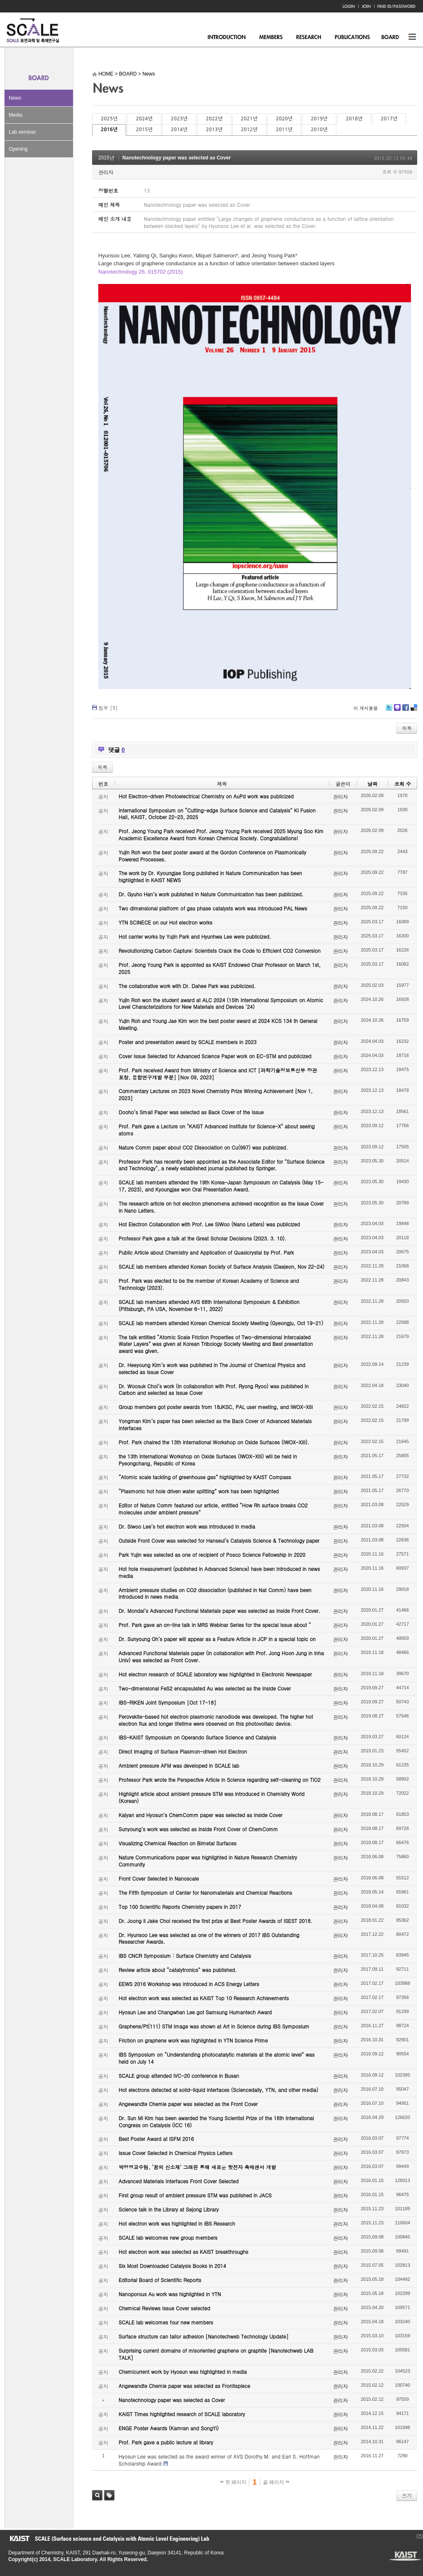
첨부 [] (108, 707)
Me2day (397, 710)
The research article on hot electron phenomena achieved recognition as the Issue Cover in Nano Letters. (221, 1207)
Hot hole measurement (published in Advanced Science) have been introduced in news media (219, 1572)
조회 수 (402, 783)
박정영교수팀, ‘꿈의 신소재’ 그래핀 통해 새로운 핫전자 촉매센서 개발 (197, 2166)
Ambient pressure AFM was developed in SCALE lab (179, 1765)
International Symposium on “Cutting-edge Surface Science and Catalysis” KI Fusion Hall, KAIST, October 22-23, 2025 (217, 814)
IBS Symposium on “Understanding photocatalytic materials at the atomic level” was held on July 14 (217, 2058)
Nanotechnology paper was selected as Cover (176, 158)
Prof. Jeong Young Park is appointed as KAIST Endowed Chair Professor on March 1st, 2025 (220, 968)
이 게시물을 (365, 708)
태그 (109, 2495)
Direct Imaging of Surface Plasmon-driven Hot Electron (183, 1751)
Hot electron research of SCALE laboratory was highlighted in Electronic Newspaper (215, 1674)
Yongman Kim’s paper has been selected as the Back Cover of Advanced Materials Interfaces (215, 1424)
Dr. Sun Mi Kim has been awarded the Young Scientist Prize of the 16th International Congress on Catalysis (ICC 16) (216, 2121)
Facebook (405, 710)
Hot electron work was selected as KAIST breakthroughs (183, 2251)
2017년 (389, 118)
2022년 (214, 118)
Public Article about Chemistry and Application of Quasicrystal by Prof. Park (206, 1252)
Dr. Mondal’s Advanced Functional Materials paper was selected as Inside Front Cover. (219, 1610)
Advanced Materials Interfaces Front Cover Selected (178, 2181)
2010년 (319, 129)
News (15, 98)
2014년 (179, 129)
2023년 (179, 118)
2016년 (109, 129)
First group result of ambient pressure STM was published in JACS (195, 2195)
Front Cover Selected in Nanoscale (159, 1878)
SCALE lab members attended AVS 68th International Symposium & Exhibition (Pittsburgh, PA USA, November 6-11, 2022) (209, 1305)
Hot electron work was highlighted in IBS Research (177, 2223)
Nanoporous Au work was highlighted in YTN (170, 2293)
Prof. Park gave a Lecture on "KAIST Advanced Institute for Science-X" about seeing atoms (217, 1130)
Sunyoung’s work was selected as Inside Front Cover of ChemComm (198, 1828)
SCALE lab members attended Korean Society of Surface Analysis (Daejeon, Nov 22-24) (221, 1266)
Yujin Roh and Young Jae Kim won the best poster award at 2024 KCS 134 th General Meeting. (218, 1024)
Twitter (389, 710)
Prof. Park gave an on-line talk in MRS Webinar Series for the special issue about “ (215, 1624)
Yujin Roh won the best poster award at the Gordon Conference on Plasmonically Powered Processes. (212, 856)
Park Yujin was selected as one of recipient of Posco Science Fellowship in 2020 (212, 1554)
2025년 (109, 118)
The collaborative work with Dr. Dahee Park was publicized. (187, 985)
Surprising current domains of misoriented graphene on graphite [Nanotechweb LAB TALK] (216, 2354)
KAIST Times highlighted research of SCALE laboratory (182, 2413)
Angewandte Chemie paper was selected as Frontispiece (184, 2385)
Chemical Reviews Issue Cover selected (164, 2308)
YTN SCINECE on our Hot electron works (165, 922)
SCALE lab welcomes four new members (166, 2322)
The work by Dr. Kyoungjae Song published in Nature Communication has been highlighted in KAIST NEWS (210, 876)
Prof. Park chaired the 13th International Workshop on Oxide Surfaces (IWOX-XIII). (214, 1442)
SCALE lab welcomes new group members (168, 2237)
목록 (407, 727)
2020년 (284, 118)
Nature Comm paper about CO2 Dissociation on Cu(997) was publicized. (203, 1147)
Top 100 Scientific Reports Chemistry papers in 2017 (180, 1906)
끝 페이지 (276, 2482)
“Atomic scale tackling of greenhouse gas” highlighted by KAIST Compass (205, 1476)
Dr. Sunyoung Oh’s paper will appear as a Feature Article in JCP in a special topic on (217, 1638)
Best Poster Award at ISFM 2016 (156, 2138)
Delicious (414, 710)
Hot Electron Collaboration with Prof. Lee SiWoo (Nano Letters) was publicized (209, 1224)
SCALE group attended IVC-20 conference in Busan (179, 2075)
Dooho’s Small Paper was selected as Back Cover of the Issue (191, 1112)
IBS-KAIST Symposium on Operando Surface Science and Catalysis (197, 1737)
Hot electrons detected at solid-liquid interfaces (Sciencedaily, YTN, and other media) (218, 2089)
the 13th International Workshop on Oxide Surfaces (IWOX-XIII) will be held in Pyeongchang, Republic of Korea (208, 1460)
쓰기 (407, 2495)
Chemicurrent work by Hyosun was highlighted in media (183, 2371)
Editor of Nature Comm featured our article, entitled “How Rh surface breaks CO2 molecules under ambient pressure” (213, 1509)
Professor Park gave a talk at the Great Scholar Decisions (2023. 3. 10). (203, 1238)
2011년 (284, 129)
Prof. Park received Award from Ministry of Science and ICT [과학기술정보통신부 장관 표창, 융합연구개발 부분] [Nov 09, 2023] (218, 1074)
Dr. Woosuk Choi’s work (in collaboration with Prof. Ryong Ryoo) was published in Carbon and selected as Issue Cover (214, 1389)
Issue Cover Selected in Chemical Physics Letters (176, 2152)
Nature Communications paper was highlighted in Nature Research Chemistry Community (208, 1861)
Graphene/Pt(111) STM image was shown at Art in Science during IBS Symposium (214, 2026)
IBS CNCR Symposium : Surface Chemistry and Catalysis (185, 1955)
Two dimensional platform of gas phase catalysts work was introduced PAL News (213, 908)
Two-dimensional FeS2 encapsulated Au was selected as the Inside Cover (205, 1688)
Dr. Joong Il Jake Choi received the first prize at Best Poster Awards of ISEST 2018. (215, 1920)
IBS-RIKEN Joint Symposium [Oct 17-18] (167, 1702)
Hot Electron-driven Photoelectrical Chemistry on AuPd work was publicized (206, 796)
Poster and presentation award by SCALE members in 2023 (188, 1041)
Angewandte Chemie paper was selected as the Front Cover (188, 2103)
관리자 (105, 172)
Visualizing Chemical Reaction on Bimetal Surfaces (177, 1843)
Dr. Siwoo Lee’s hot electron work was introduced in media (187, 1526)
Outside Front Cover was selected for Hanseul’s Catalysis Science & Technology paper (219, 1540)
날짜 (372, 783)
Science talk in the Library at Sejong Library (169, 2209)
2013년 (214, 129)
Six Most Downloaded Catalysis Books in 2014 (172, 2265)
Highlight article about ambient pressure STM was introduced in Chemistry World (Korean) (211, 1797)
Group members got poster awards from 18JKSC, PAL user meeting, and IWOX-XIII (216, 1406)
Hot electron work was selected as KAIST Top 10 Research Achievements (204, 1997)
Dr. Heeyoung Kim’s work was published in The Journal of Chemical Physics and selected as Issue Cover (212, 1368)
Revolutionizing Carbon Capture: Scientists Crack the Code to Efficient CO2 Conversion (220, 950)
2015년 (144, 129)
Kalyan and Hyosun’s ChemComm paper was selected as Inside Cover (200, 1814)
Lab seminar (22, 132)
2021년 (249, 118)
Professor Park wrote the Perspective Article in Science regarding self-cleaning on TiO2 (220, 1779)
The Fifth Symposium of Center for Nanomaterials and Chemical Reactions (205, 1892)
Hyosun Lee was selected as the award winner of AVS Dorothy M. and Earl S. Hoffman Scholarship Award (219, 2460)
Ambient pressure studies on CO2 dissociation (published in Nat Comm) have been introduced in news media (215, 1593)
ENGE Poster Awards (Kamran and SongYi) (169, 2428)
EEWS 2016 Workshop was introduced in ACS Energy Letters (189, 1983)
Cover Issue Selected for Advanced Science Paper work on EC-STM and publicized (215, 1055)
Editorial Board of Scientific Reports (160, 2279)
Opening (18, 149)
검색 (97, 2495)
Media (15, 115)
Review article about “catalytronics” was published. (178, 1969)
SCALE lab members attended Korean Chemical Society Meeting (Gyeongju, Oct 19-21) (221, 1322)
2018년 (354, 118)
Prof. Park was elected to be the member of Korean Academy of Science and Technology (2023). (209, 1284)
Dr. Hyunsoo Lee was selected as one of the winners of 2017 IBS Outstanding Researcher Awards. (209, 1938)
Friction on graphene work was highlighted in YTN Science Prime (193, 2040)
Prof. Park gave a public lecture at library (166, 2442)
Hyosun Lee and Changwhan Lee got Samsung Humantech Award (195, 2012)
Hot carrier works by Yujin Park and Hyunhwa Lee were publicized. (195, 936)
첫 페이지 (233, 2482)
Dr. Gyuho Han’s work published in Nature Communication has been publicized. (211, 894)
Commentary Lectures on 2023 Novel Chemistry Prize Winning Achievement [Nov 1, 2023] (216, 1094)
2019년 (319, 118)
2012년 (249, 129)
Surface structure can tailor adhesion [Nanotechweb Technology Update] (204, 2336)
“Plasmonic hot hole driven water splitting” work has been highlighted (199, 1491)
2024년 (144, 118)
